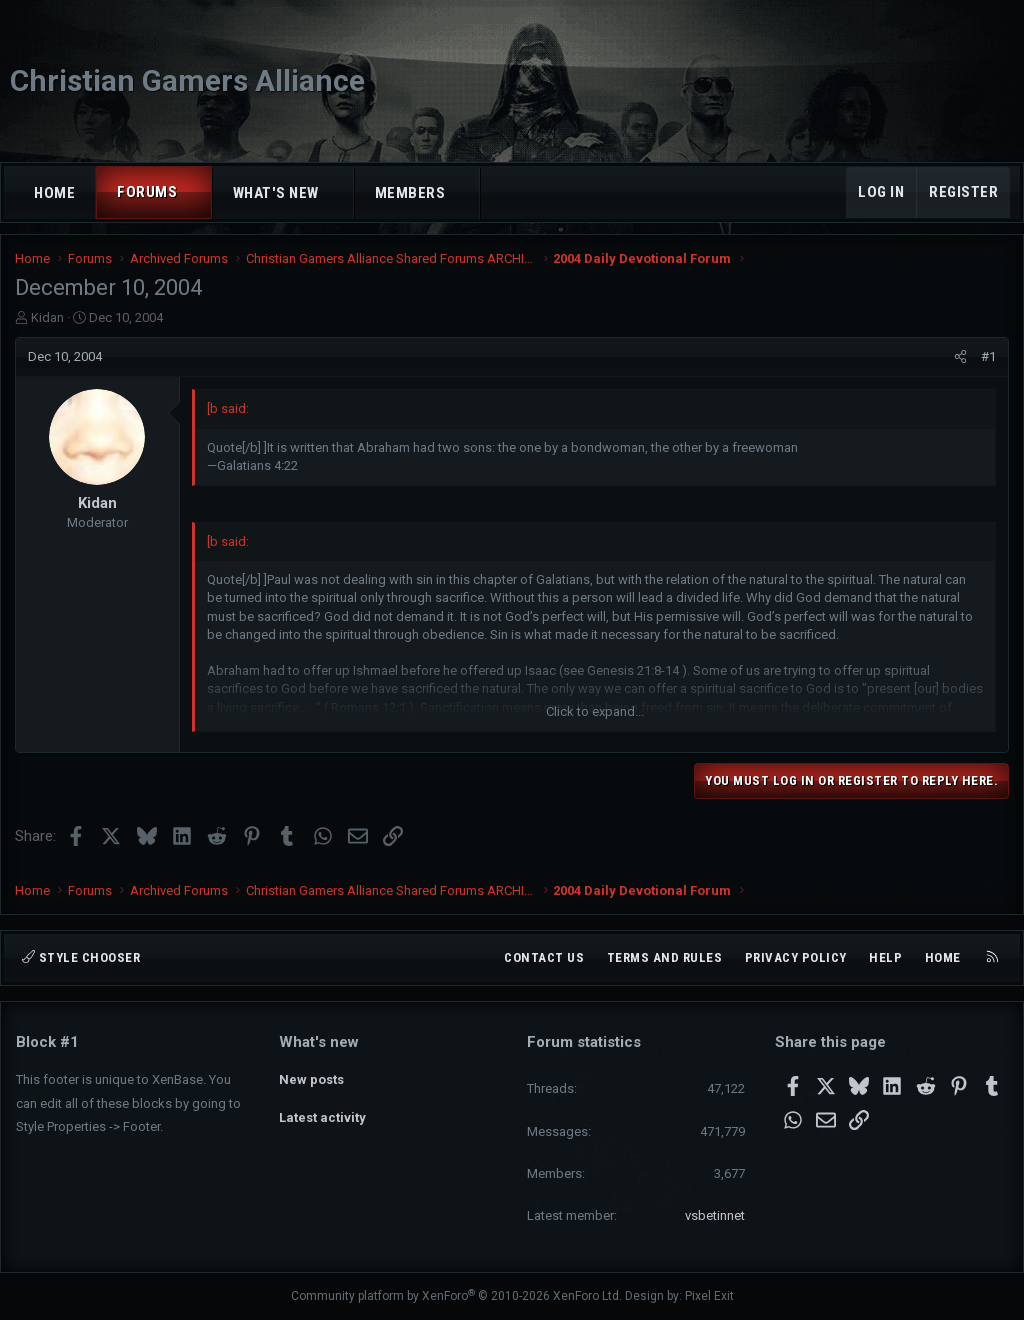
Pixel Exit (709, 1296)
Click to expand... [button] (595, 716)
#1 (987, 361)
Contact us (544, 957)
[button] (195, 192)
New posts (311, 1076)
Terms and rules (665, 957)
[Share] (959, 362)
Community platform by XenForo (456, 1296)
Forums (147, 192)
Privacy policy (796, 957)
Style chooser (81, 957)
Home (54, 193)
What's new (276, 193)
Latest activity (322, 1113)
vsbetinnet (715, 1215)
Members (410, 193)
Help (885, 957)
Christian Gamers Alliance (187, 80)
